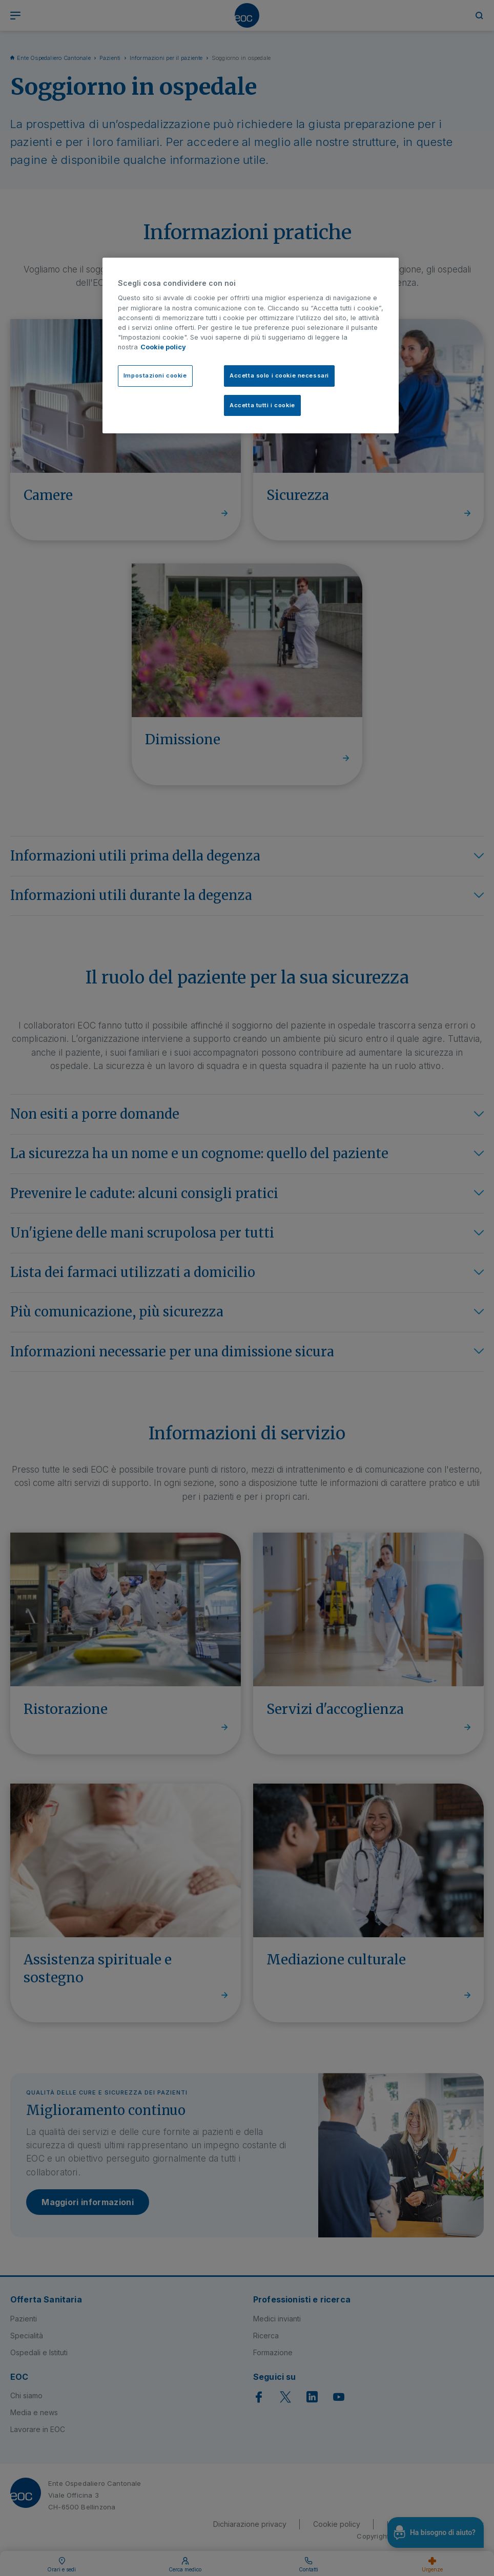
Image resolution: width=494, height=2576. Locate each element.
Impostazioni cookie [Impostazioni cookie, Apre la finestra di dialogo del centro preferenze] (155, 375)
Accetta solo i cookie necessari (279, 375)
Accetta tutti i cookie (262, 405)
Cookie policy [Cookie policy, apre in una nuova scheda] (163, 347)
